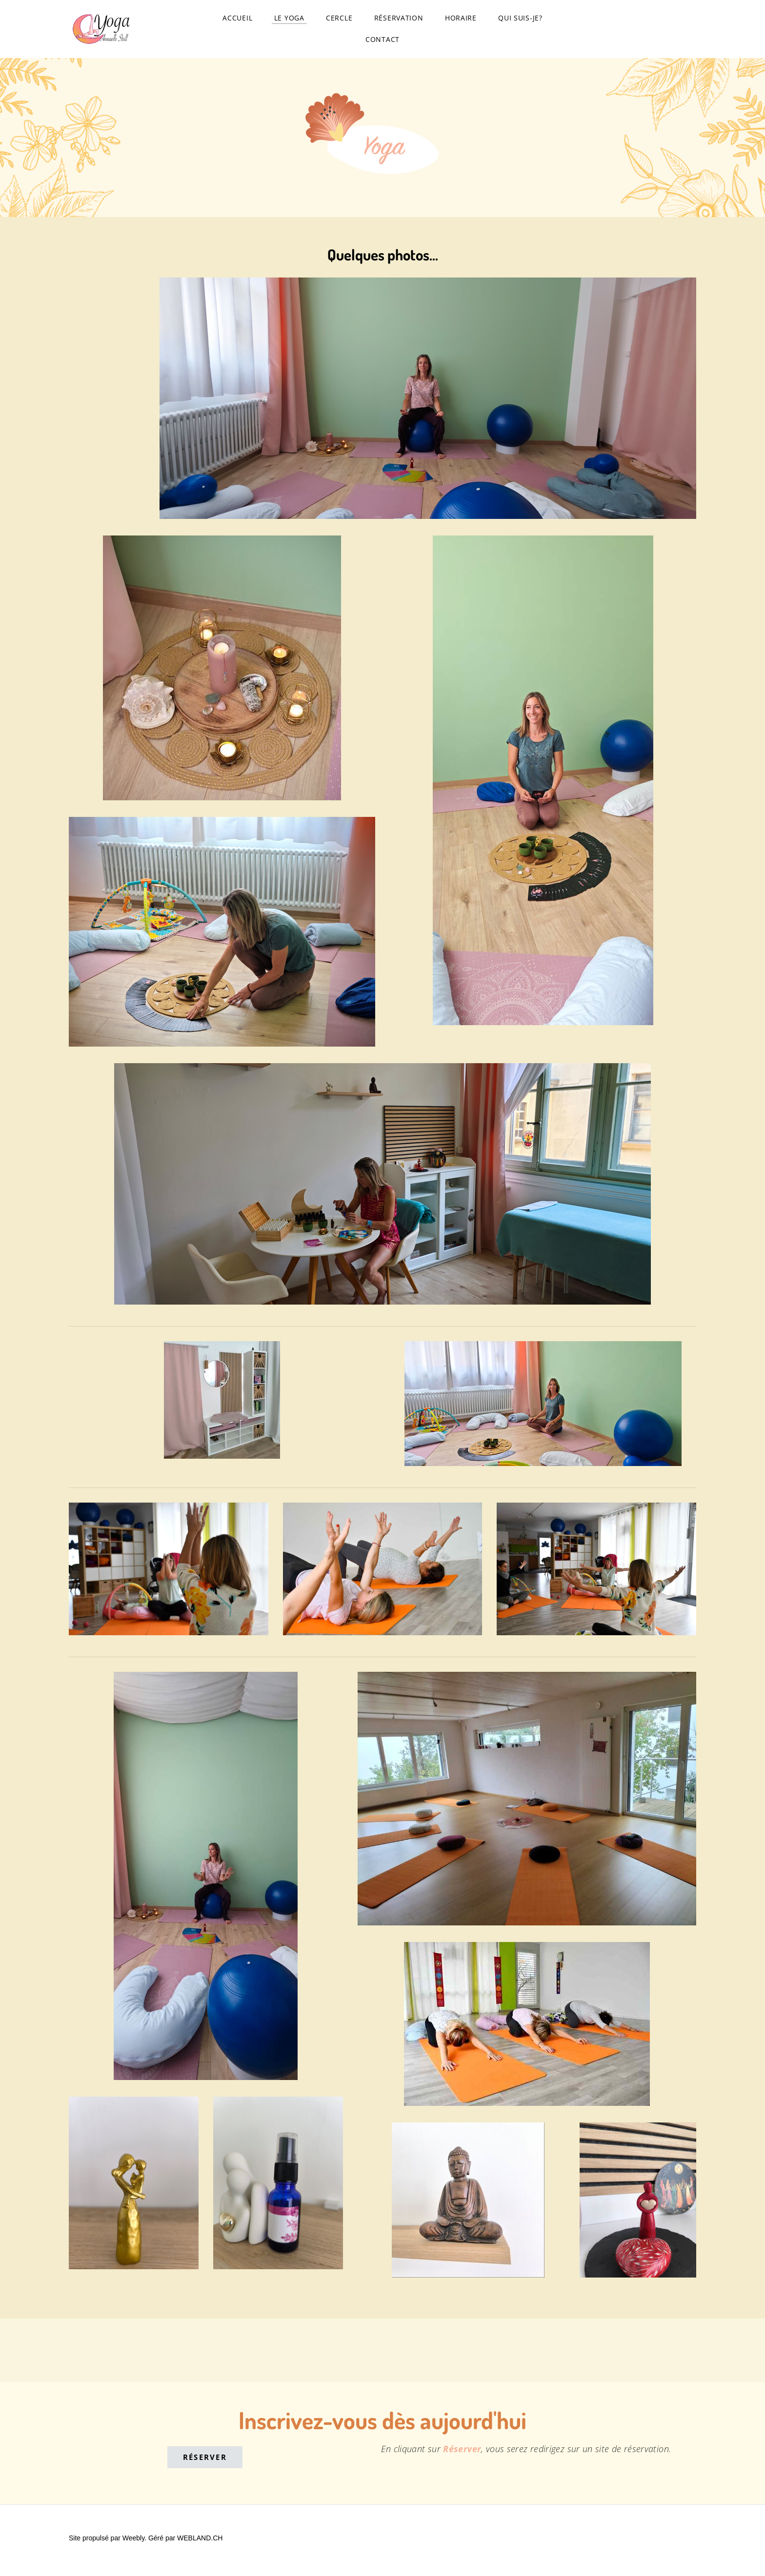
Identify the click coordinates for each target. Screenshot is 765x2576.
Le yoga (289, 20)
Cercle (339, 20)
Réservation (398, 20)
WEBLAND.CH (199, 2543)
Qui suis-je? (520, 20)
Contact (382, 41)
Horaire (461, 20)
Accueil (237, 20)
